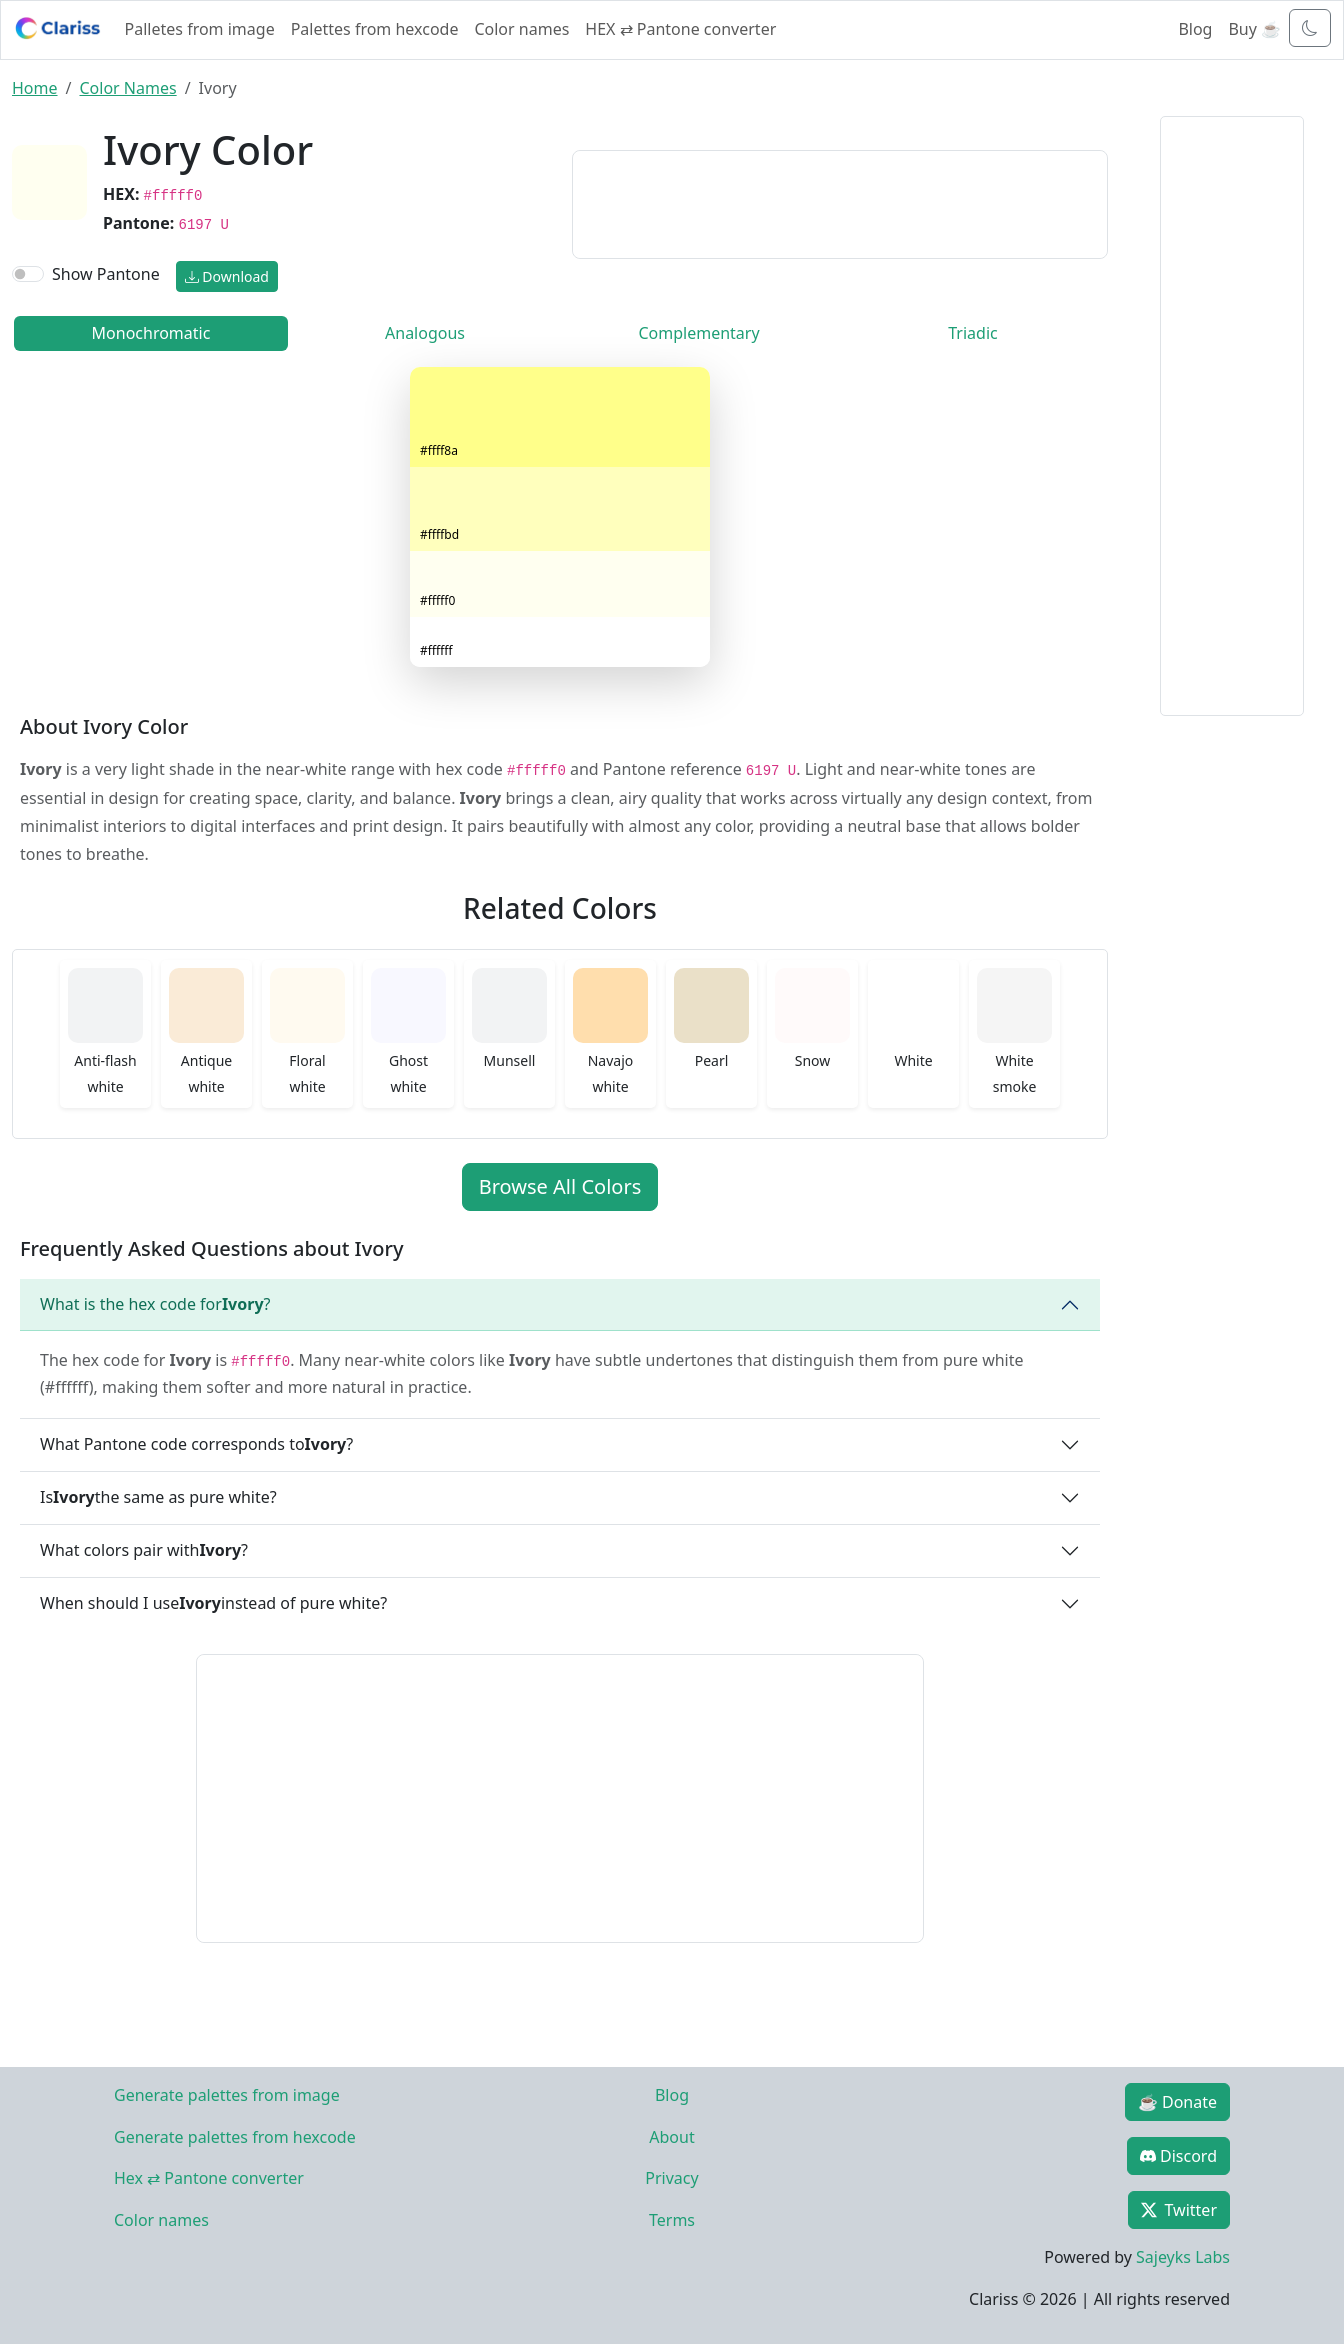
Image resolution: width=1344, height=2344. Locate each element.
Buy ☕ (1254, 29)
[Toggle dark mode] (1310, 28)
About (671, 2137)
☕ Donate (1177, 2102)
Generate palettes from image (227, 2095)
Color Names (127, 88)
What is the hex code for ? (155, 1304)
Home (35, 88)
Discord (1178, 2156)
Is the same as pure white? (158, 1497)
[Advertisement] (840, 201)
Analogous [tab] (425, 333)
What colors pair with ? (144, 1550)
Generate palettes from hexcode (235, 2137)
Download (227, 276)
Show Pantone (106, 274)
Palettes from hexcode (375, 29)
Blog (1195, 29)
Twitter (1179, 2210)
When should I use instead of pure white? (213, 1603)
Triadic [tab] (972, 333)
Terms (672, 2220)
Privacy (671, 2178)
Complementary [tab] (698, 333)
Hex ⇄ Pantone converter (209, 2178)
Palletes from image (200, 29)
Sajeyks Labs (1183, 2257)
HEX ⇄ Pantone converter (680, 29)
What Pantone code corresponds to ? (196, 1444)
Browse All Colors (560, 1186)
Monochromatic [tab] (151, 333)
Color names (521, 29)
